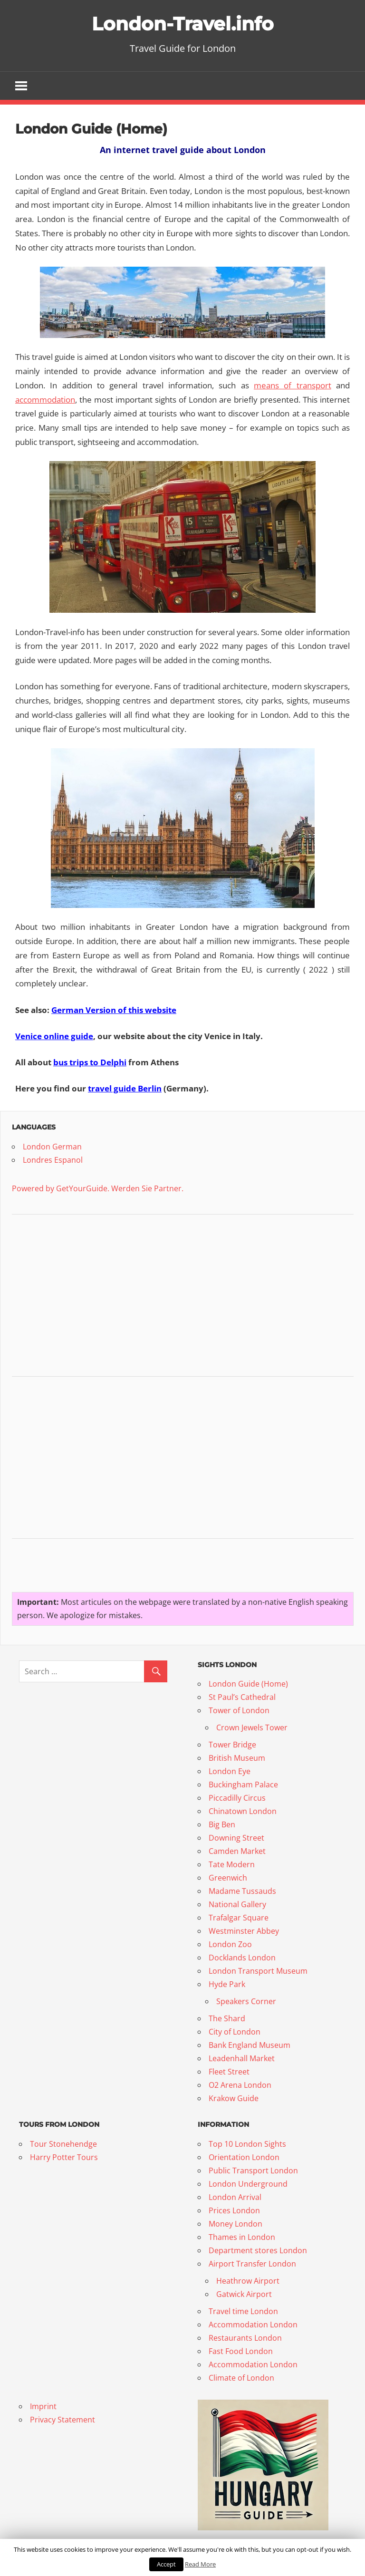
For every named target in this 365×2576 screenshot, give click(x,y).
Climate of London (241, 2378)
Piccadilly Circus (237, 1798)
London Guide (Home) (248, 1684)
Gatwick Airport (244, 2294)
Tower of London (239, 1710)
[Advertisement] (83, 1297)
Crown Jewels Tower (252, 1727)
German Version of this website (113, 1009)
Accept (166, 2564)
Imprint (43, 2406)
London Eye (229, 1771)
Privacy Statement (62, 2419)
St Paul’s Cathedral (242, 1697)
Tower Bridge (232, 1744)
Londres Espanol (53, 1160)
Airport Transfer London (252, 2263)
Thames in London (242, 2237)
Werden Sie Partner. (147, 1188)
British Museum (237, 1758)
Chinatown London (243, 1811)
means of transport (292, 385)
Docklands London (242, 1957)
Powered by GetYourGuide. (60, 1188)
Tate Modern (232, 1864)
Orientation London (244, 2157)
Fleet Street (229, 2071)
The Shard (227, 2018)
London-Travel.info (182, 23)
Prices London (234, 2210)
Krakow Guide (234, 2098)
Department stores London (258, 2250)
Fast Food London (241, 2351)
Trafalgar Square (239, 1917)
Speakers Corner (246, 2001)
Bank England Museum (249, 2045)
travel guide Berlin (125, 1088)
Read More (200, 2564)
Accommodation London (253, 2324)
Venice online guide (54, 1036)
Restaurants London (245, 2338)
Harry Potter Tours (64, 2157)
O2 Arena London (240, 2085)
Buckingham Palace (243, 1784)
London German (52, 1146)
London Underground (248, 2184)
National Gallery (237, 1904)
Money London (235, 2224)
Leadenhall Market (242, 2058)
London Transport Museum (258, 1971)
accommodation (45, 399)
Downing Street (236, 1838)
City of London (234, 2031)
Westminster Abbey (244, 1931)
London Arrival (235, 2197)
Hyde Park (227, 1984)
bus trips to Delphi (89, 1062)
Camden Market (237, 1851)
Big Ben (222, 1824)
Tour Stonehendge (63, 2144)
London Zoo (230, 1944)
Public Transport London (254, 2170)
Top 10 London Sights (247, 2144)
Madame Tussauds (242, 1891)
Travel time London (243, 2311)
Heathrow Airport (247, 2281)
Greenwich (228, 1877)
